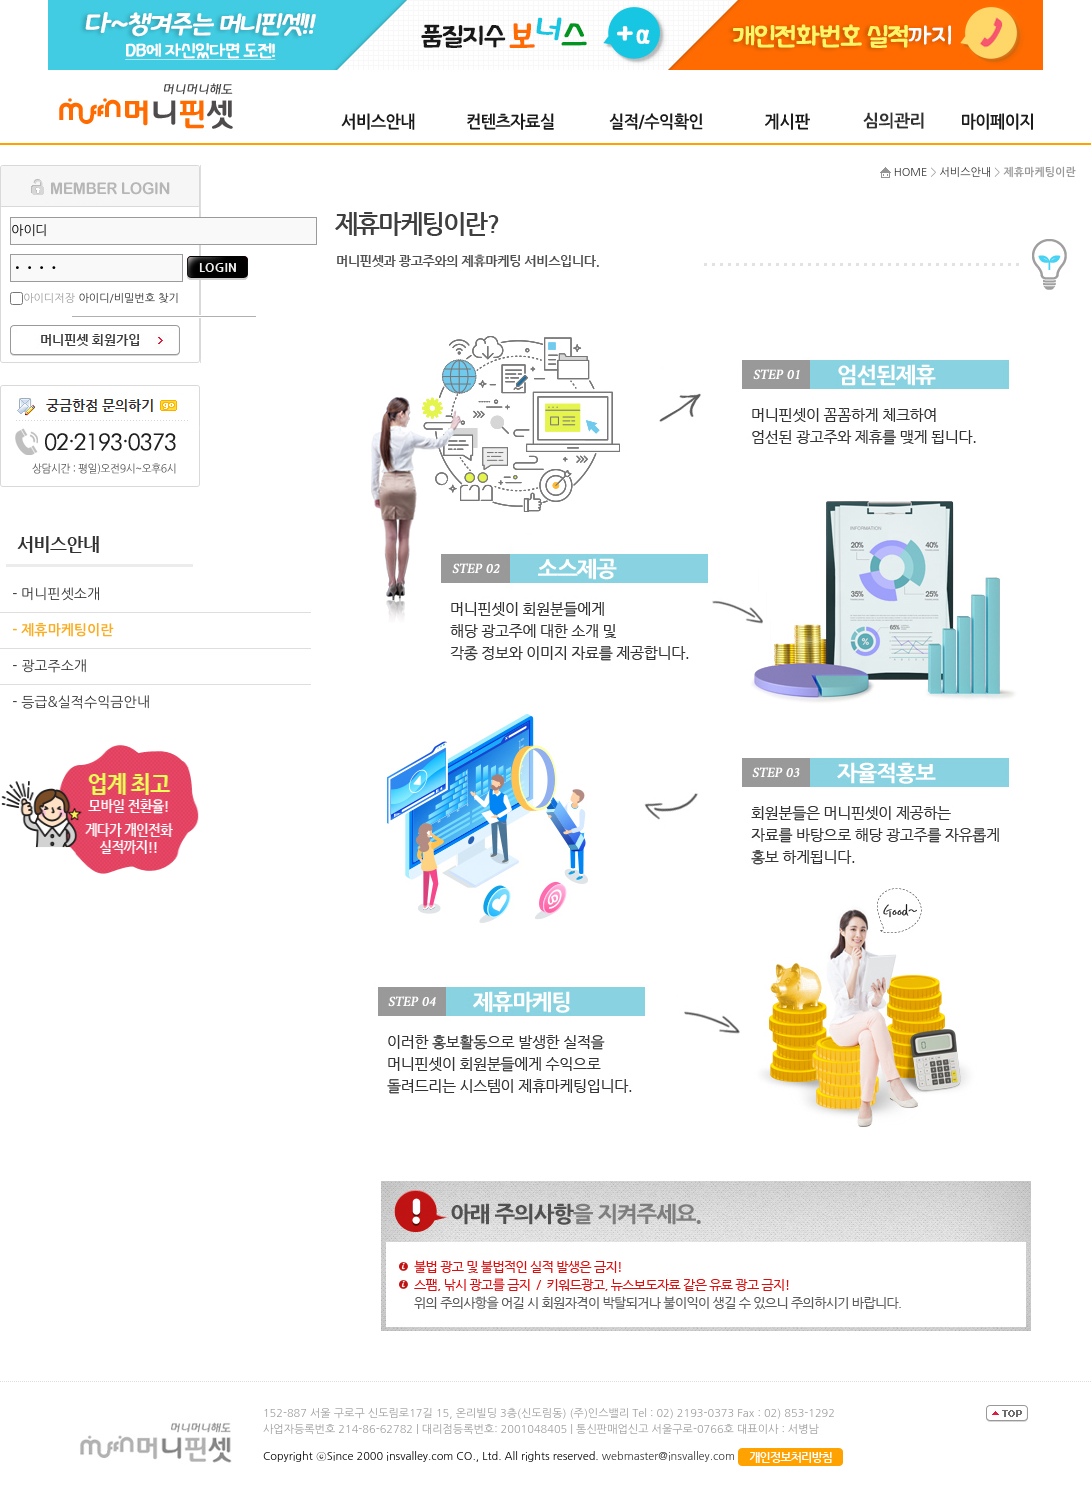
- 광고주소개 (49, 666)
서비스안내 (966, 172)
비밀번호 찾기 (146, 298)
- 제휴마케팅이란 (62, 630)
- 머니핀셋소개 (56, 594)
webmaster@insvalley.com (667, 1456)
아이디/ (96, 298)
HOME (911, 172)
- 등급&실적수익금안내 (81, 702)
